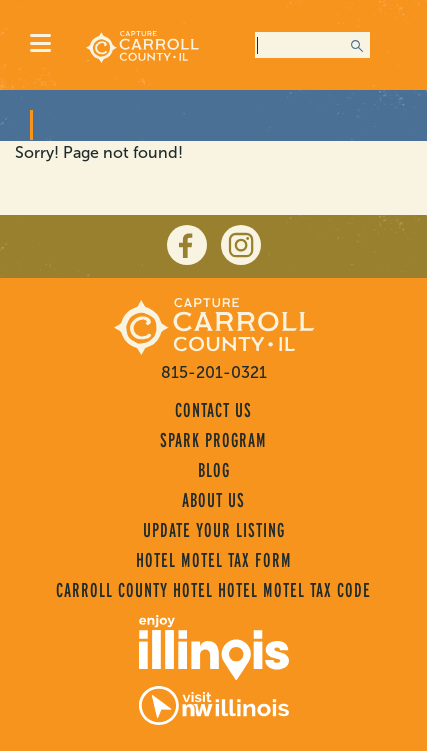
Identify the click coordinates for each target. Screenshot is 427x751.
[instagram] (241, 245)
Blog (214, 470)
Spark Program (213, 440)
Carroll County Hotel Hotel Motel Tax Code (213, 590)
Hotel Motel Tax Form (214, 560)
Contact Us (213, 410)
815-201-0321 (214, 372)
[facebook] (187, 245)
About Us (213, 500)
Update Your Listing (214, 530)
